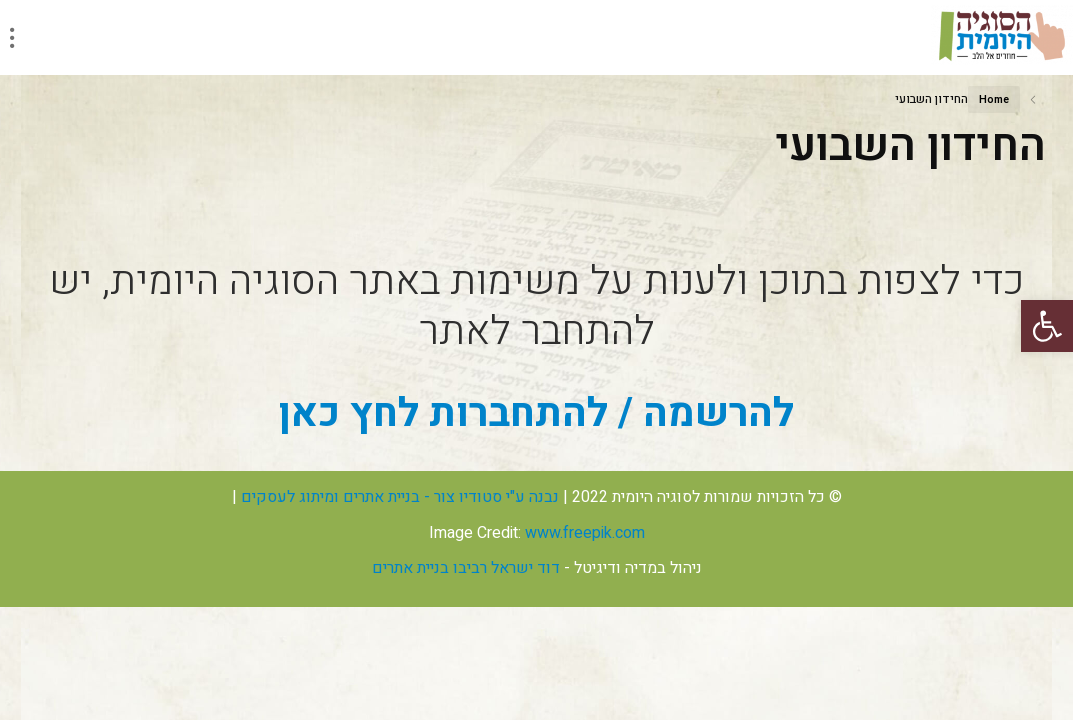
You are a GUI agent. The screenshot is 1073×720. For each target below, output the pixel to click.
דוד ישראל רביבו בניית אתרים (466, 568)
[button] (1047, 326)
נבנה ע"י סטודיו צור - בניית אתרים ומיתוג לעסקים (400, 497)
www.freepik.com (585, 533)
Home (994, 99)
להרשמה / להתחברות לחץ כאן (536, 413)
